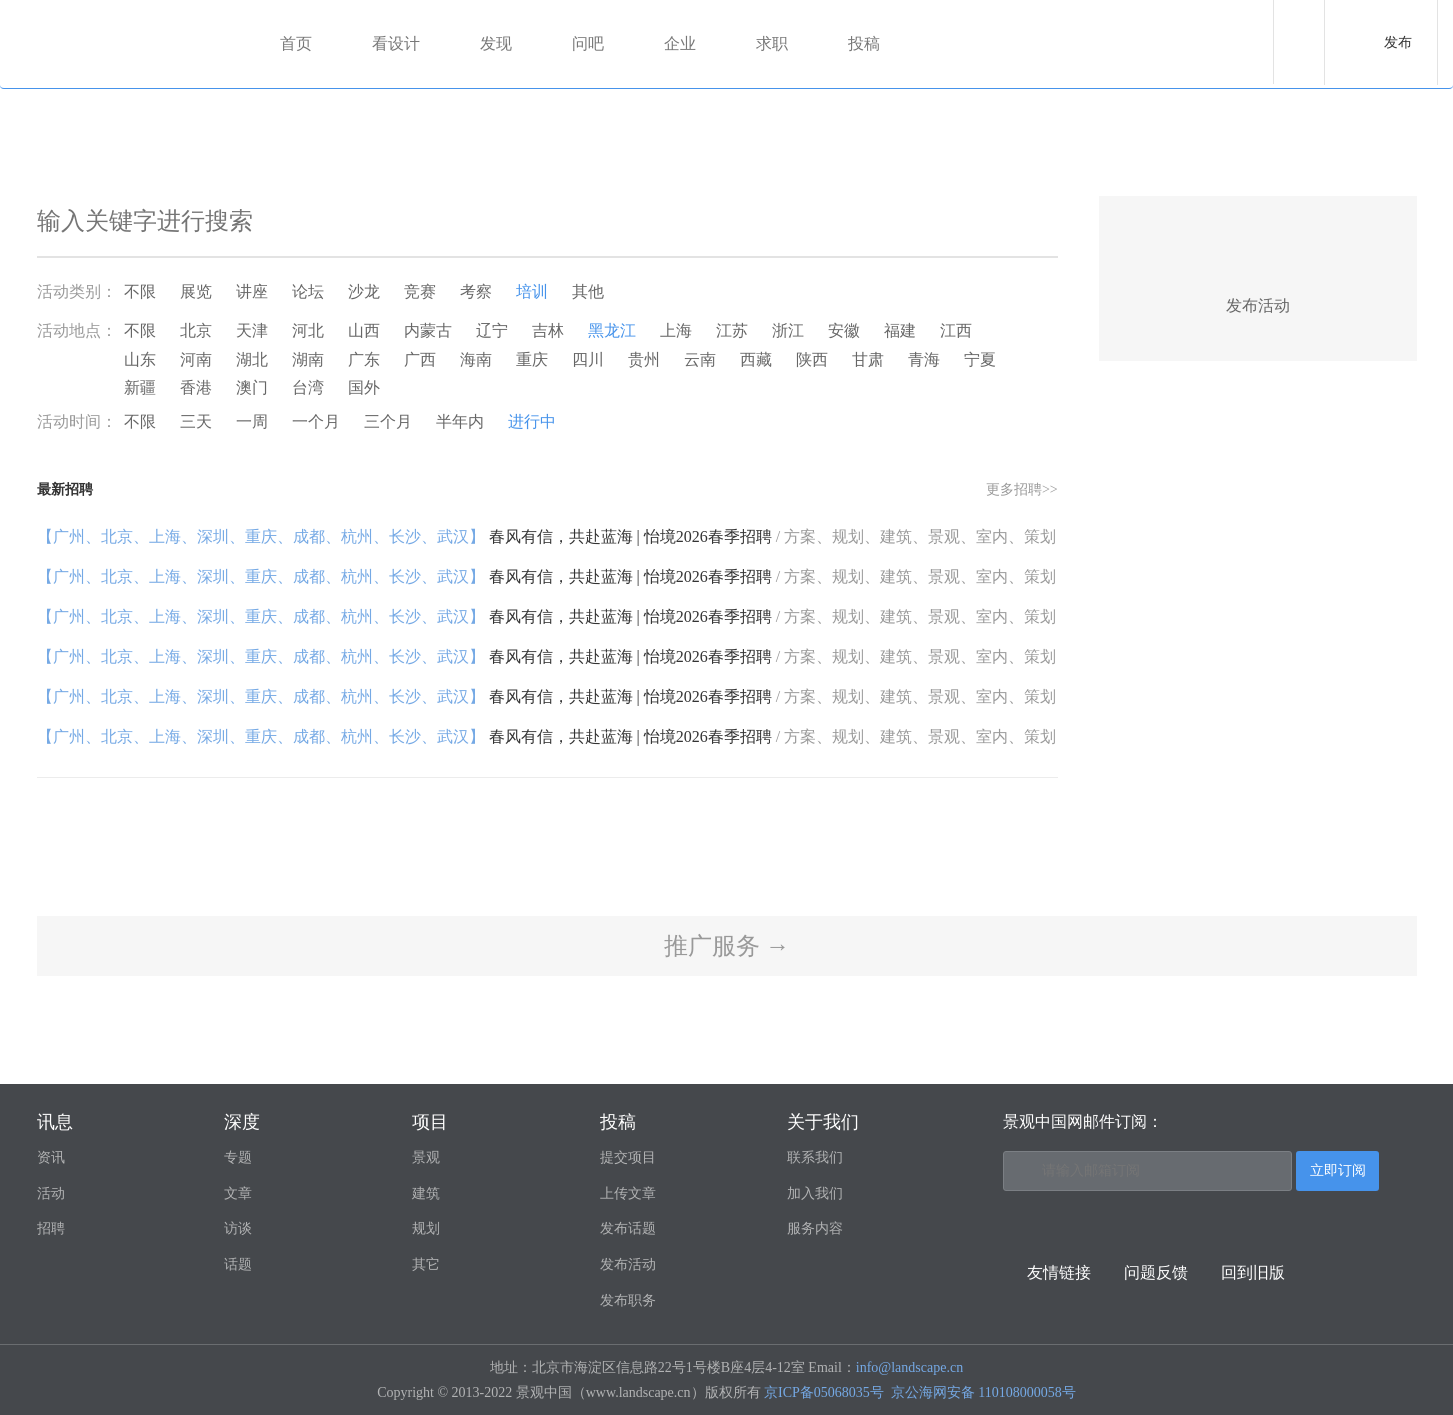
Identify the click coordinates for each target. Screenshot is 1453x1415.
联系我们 (815, 1157)
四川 (588, 359)
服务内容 (815, 1228)
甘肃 (868, 359)
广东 (364, 359)
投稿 (864, 43)
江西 (956, 330)
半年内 (460, 421)
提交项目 (628, 1157)
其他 (588, 291)
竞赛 (420, 291)
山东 (140, 359)
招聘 (51, 1228)
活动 (51, 1193)
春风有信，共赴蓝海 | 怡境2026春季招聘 (547, 536)
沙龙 (364, 291)
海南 (476, 359)
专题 (238, 1157)
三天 (196, 421)
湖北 (252, 359)
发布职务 (628, 1300)
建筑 (426, 1193)
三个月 (388, 421)
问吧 (588, 43)
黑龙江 (612, 330)
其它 (426, 1264)
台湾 (308, 387)
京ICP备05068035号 (824, 1392)
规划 (426, 1228)
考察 (476, 291)
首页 (296, 43)
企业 (680, 43)
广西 (420, 359)
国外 (364, 387)
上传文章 (628, 1193)
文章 (238, 1193)
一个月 (316, 421)
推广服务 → (727, 946)
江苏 (732, 330)
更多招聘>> (1022, 489)
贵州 (644, 359)
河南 (196, 359)
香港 (196, 387)
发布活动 (628, 1264)
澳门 (252, 387)
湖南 (308, 359)
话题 (238, 1264)
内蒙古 (428, 330)
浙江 (788, 330)
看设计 (396, 43)
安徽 (844, 330)
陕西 (812, 359)
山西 (364, 330)
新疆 (140, 387)
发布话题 (628, 1228)
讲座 (252, 291)
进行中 (532, 421)
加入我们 (815, 1193)
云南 (700, 359)
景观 (426, 1157)
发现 (496, 43)
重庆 (532, 359)
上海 (676, 330)
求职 (772, 43)
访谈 (238, 1228)
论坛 (308, 291)
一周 (252, 421)
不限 (140, 291)
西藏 (756, 359)
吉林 (548, 330)
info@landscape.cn (909, 1367)
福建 (900, 330)
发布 (1398, 42)
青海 (924, 359)
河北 (308, 330)
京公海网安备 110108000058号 (983, 1392)
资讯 (51, 1157)
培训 (532, 291)
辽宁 (492, 330)
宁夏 (980, 359)
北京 (196, 330)
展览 (196, 291)
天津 (252, 330)
